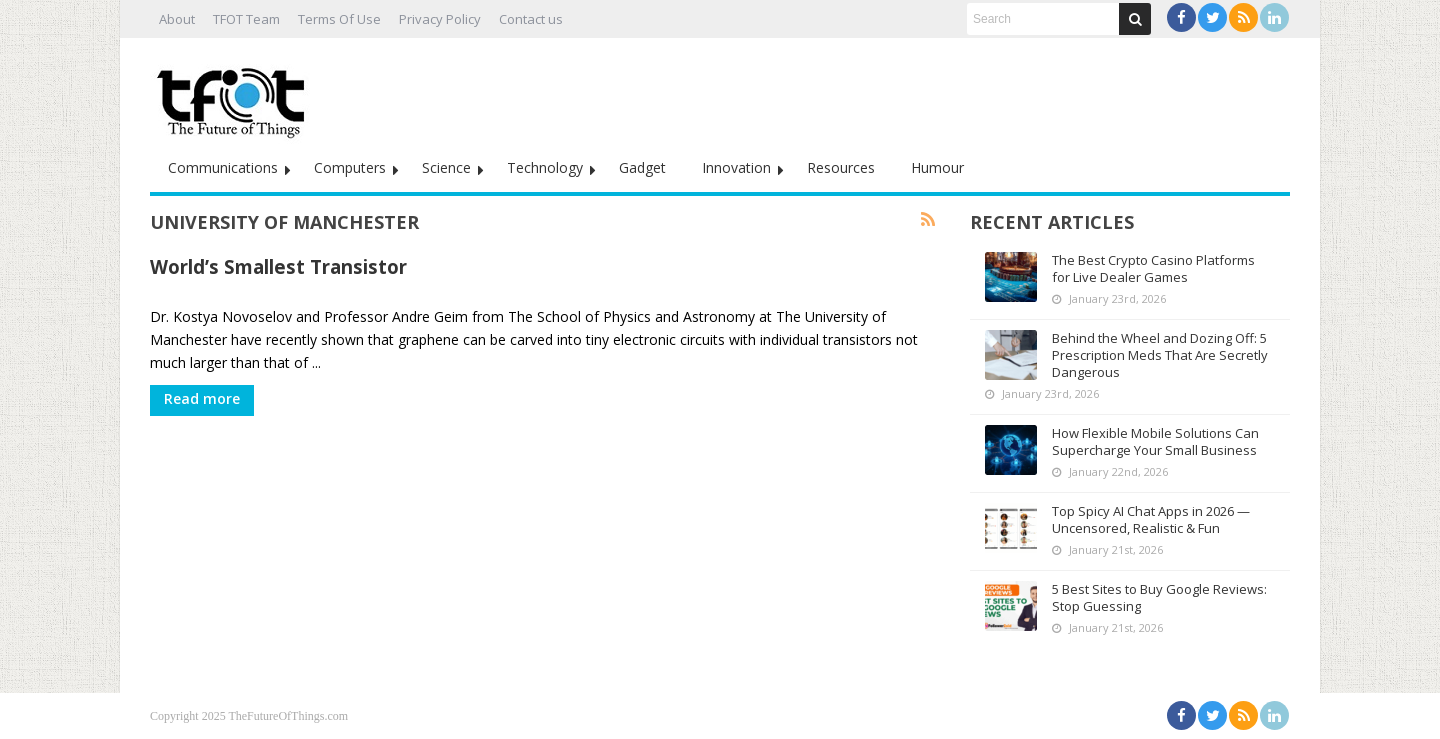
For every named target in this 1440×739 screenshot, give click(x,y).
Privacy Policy (440, 19)
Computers (350, 167)
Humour (937, 167)
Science (446, 167)
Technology (545, 167)
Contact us (531, 19)
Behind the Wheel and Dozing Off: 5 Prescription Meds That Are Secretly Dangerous (1160, 355)
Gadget (642, 167)
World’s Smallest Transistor (278, 266)
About (177, 19)
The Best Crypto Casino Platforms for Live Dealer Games (1153, 268)
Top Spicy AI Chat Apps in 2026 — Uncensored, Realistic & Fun (1151, 519)
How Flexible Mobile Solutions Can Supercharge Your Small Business (1155, 441)
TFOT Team (246, 19)
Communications (223, 167)
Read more (202, 398)
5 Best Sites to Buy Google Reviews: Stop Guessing (1159, 597)
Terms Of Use (339, 19)
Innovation (736, 167)
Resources (841, 167)
